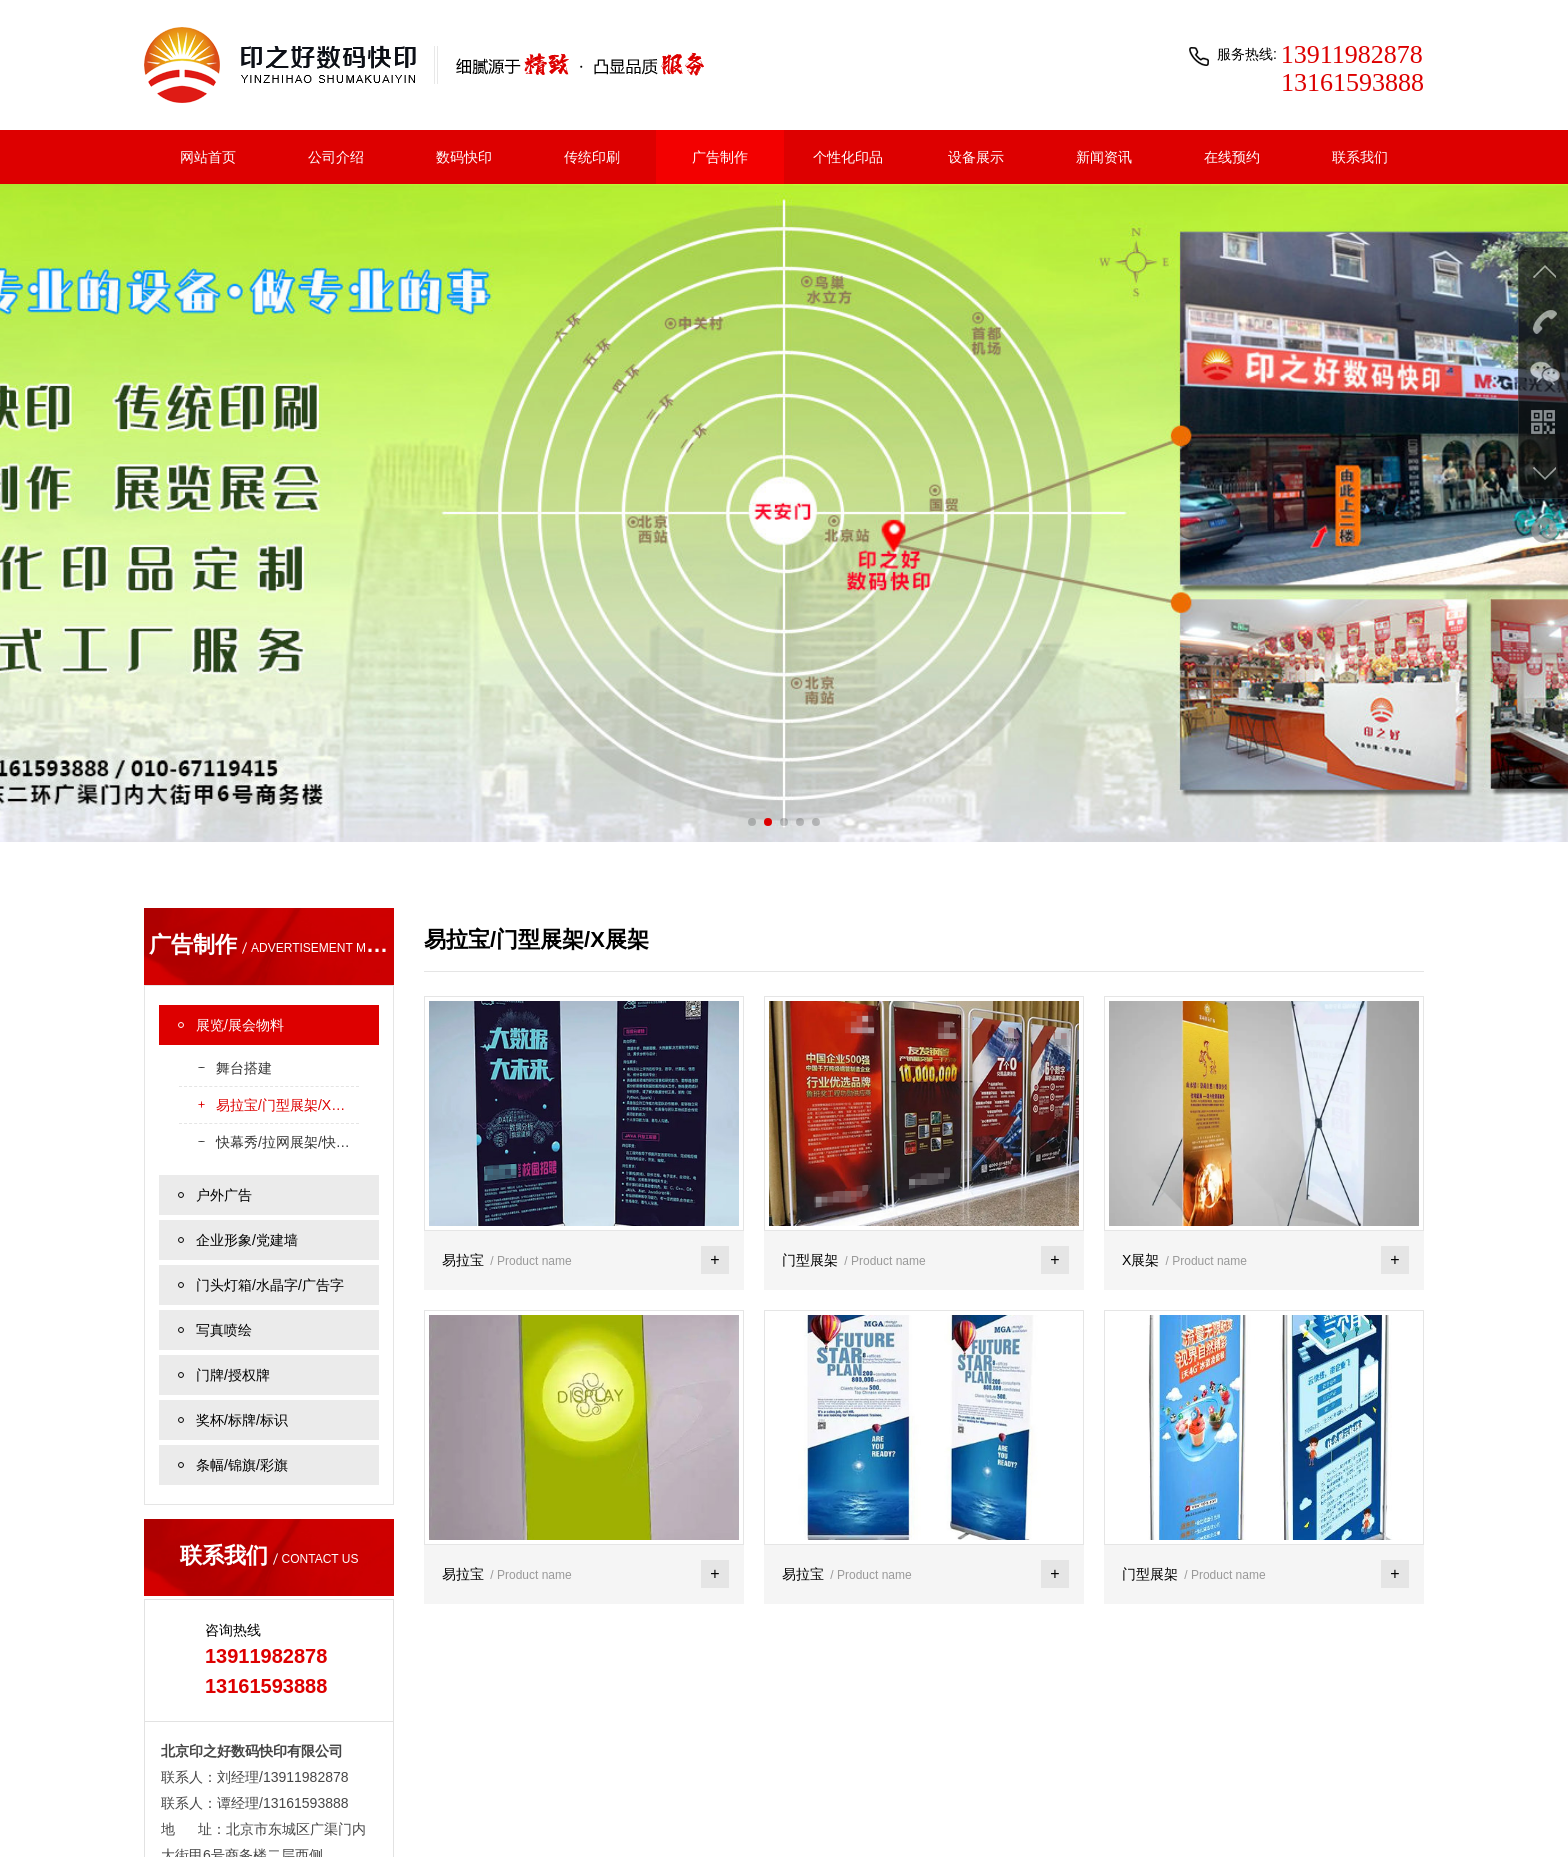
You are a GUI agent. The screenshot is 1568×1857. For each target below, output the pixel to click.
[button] (752, 638)
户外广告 (224, 1011)
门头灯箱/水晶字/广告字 (270, 1101)
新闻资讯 (1104, 157)
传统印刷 (592, 157)
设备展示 (976, 157)
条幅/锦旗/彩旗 (242, 1281)
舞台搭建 (244, 884)
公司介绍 (336, 157)
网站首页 (208, 157)
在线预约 (1232, 157)
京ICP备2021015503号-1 (1132, 1813)
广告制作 (720, 157)
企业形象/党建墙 (247, 1056)
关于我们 (170, 1813)
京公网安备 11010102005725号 (1321, 1813)
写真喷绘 (224, 1146)
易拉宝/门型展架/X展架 (287, 921)
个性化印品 (848, 157)
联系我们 (1360, 157)
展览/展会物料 (240, 841)
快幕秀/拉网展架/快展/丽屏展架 (287, 958)
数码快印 (464, 157)
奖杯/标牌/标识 (242, 1236)
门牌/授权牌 (233, 1191)
